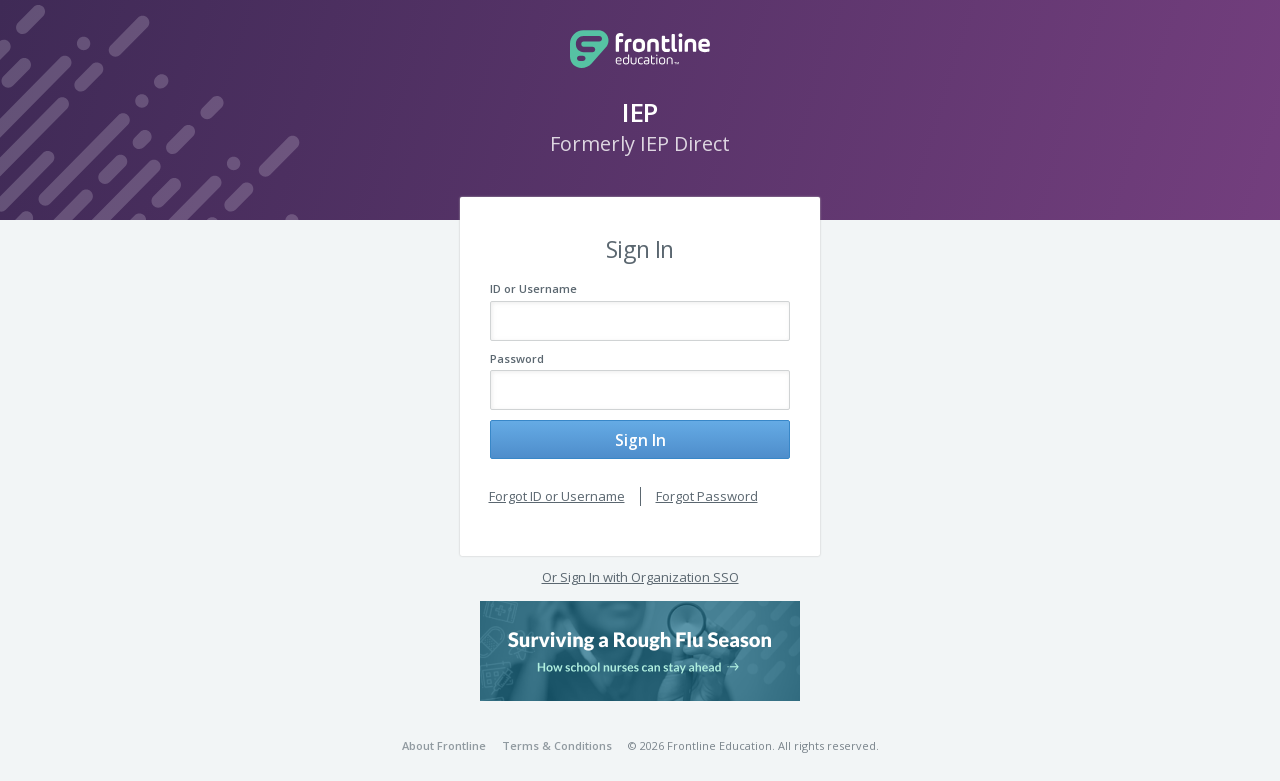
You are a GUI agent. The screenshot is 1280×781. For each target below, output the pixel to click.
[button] (640, 641)
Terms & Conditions (557, 735)
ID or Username (533, 288)
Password (517, 358)
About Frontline (444, 735)
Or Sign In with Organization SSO (640, 567)
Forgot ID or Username (557, 486)
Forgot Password (707, 486)
